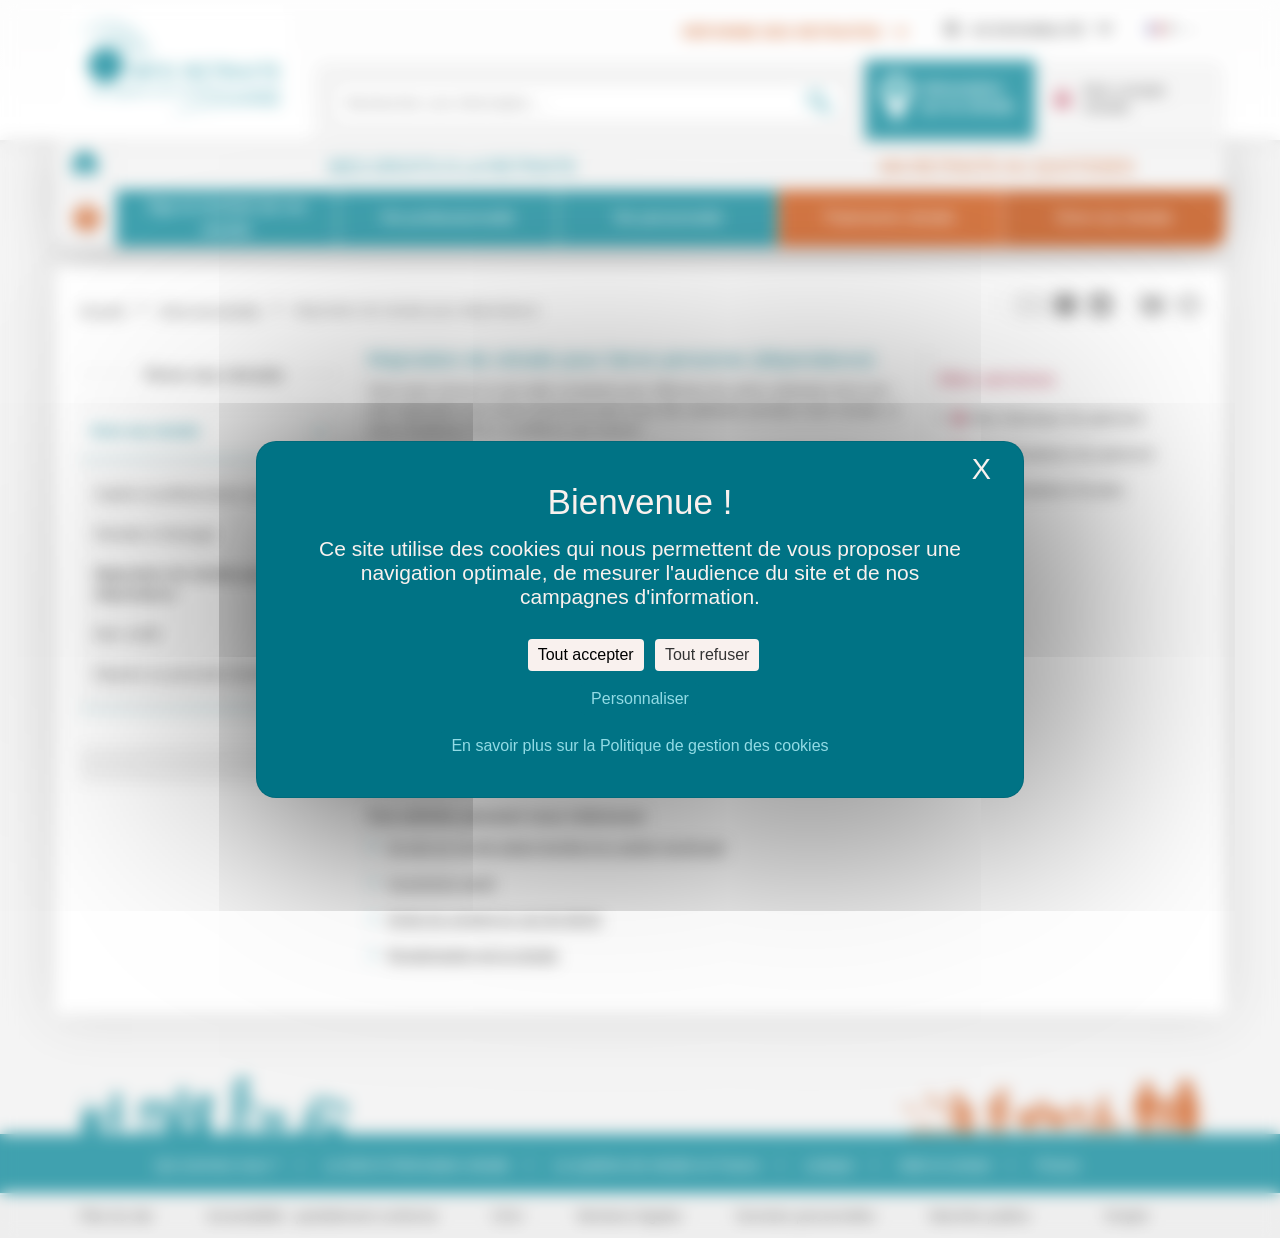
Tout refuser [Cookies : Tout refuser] (707, 654)
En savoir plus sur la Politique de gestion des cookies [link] (639, 745)
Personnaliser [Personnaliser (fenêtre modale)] (640, 698)
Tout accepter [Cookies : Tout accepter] (586, 654)
